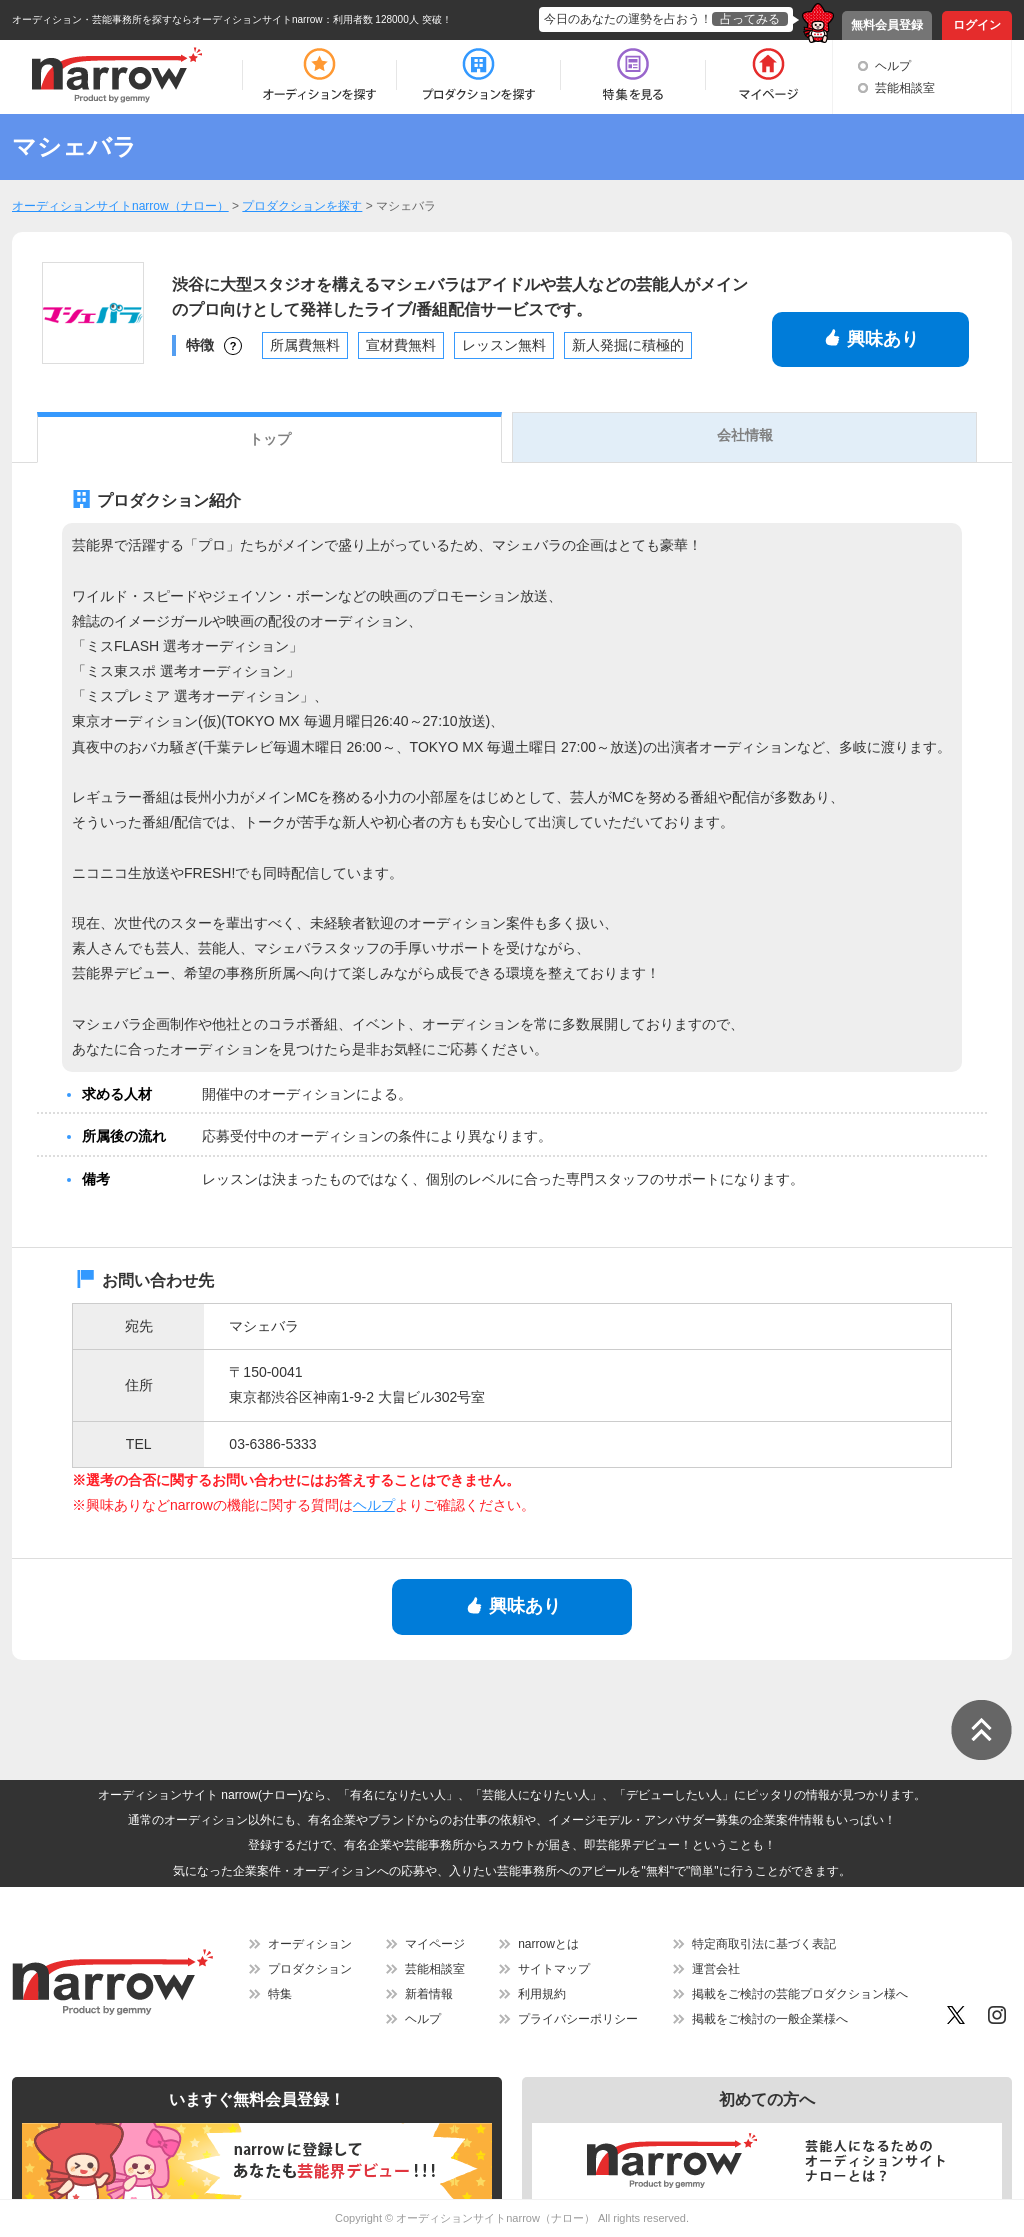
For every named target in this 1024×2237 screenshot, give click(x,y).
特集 (280, 1994)
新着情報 (429, 1994)
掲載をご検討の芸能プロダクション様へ (800, 1994)
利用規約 (542, 1994)
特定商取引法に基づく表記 (764, 1944)
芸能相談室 (905, 88)
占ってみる (750, 19)
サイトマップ (554, 1969)
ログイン (977, 25)
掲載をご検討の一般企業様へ (770, 2019)
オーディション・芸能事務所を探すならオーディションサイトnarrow (167, 19)
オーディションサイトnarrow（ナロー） (495, 2218)
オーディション (310, 1944)
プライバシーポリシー (578, 2019)
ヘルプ (893, 66)
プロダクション (310, 1969)
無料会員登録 (887, 25)
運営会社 (716, 1969)
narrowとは (548, 1944)
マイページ (435, 1944)
